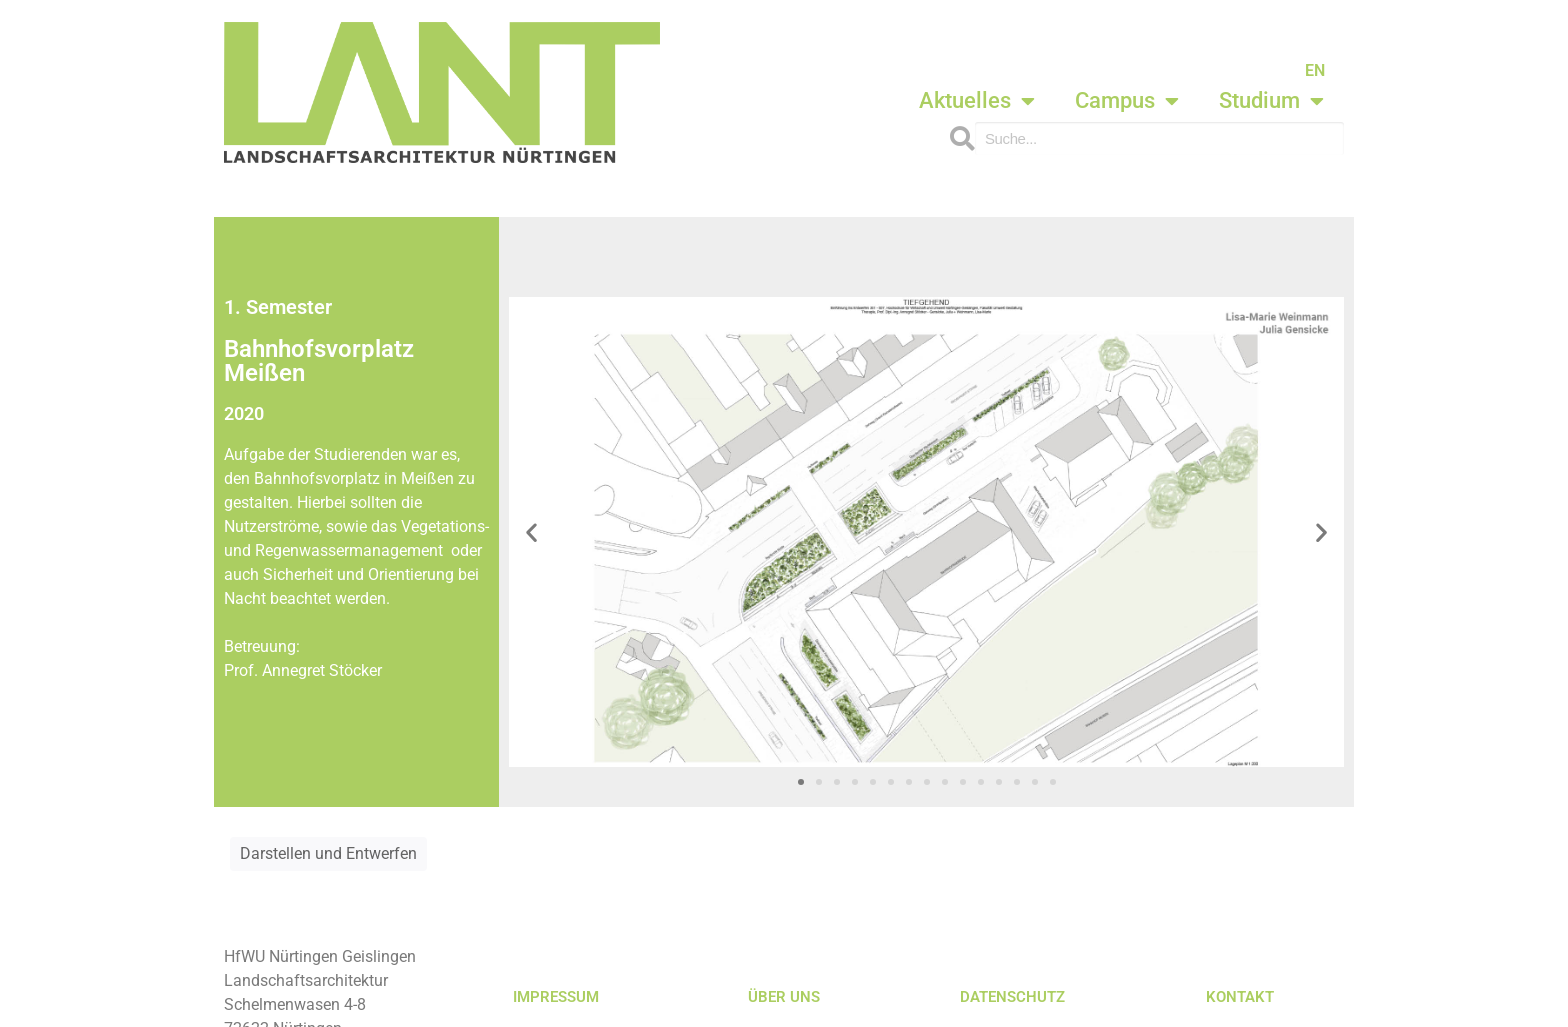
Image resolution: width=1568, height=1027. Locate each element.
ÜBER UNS (784, 997)
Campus (1127, 101)
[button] (531, 531)
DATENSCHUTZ (1012, 997)
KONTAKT (1240, 997)
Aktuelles (977, 101)
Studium (1271, 101)
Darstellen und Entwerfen (328, 853)
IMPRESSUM (556, 997)
